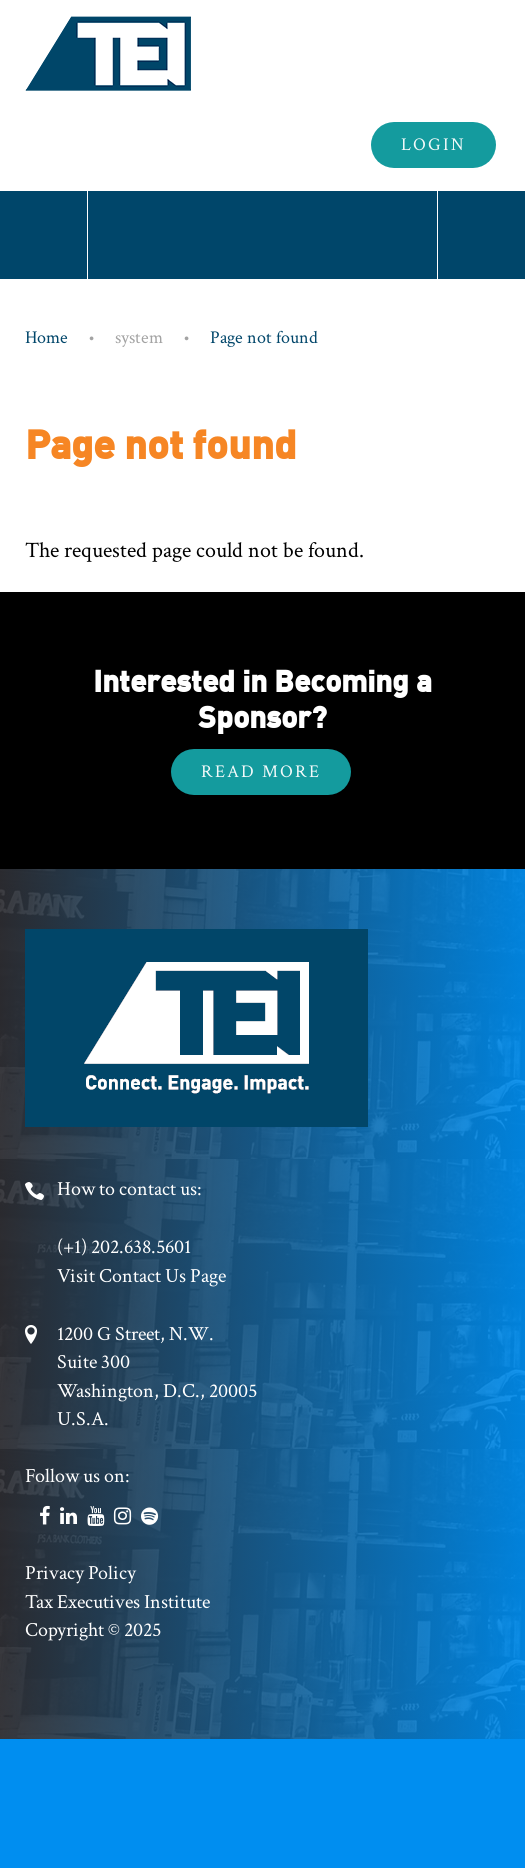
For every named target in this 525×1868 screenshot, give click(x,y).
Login (433, 144)
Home (46, 337)
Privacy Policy (80, 1573)
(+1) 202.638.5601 (124, 1247)
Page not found (264, 337)
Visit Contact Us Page (141, 1276)
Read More (261, 771)
